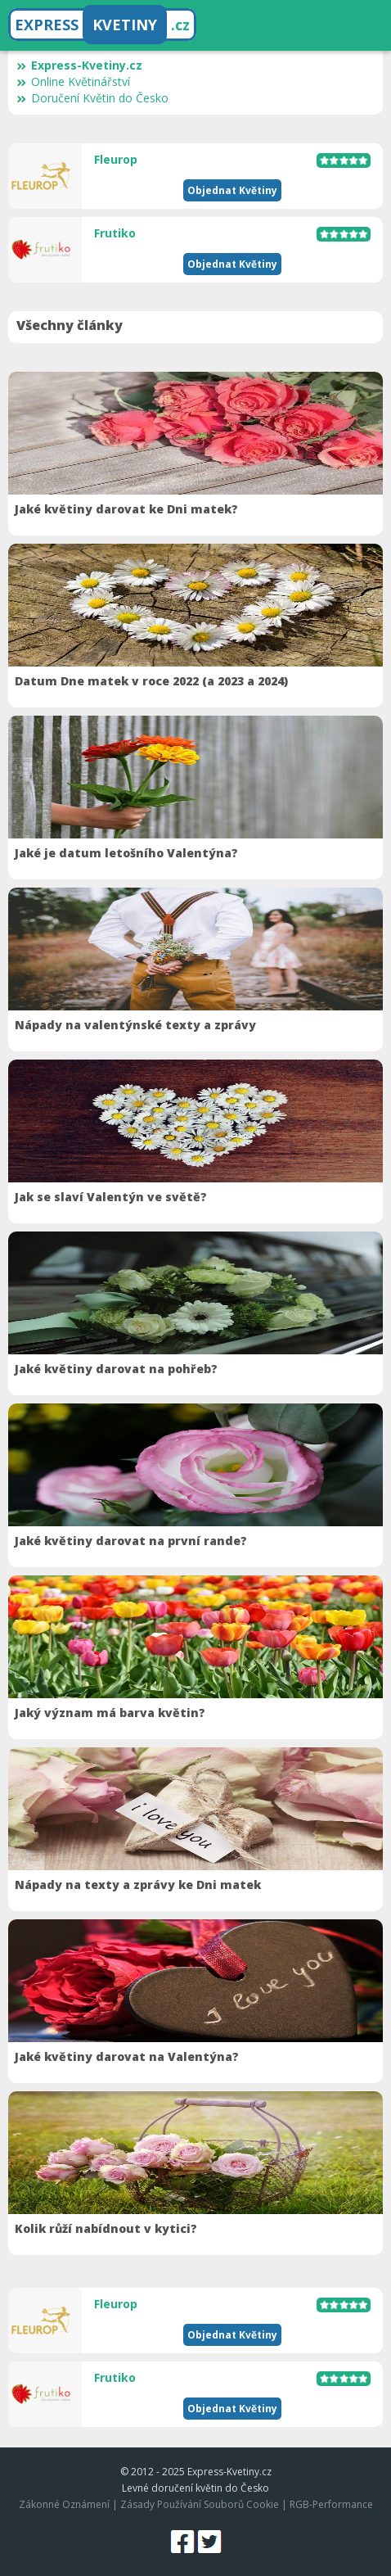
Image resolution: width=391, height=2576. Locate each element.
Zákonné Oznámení (64, 2504)
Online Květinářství (73, 81)
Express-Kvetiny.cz (79, 65)
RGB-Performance (331, 2504)
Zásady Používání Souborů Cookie (199, 2504)
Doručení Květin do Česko (92, 98)
